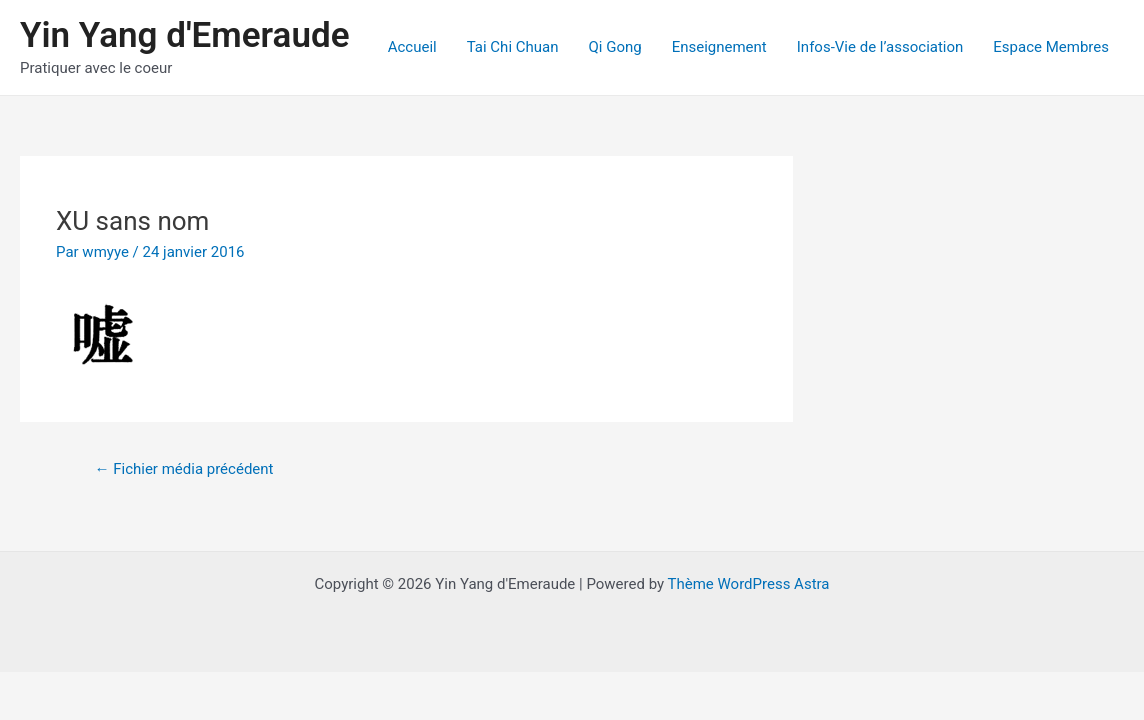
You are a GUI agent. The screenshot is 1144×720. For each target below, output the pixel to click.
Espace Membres (1051, 47)
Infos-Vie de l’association (880, 47)
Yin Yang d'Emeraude (184, 35)
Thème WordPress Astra (749, 584)
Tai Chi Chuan (513, 47)
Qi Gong (614, 47)
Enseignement (719, 47)
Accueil (412, 47)
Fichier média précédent (183, 469)
